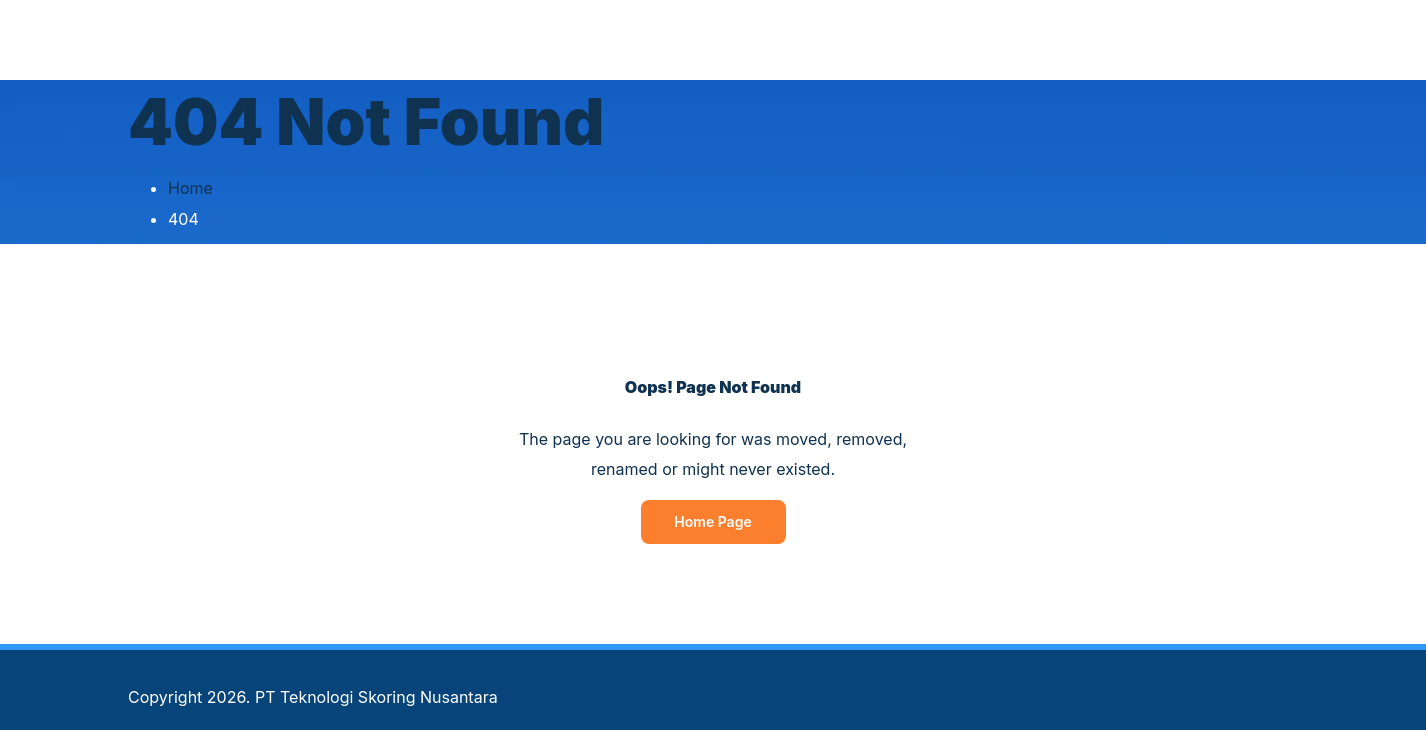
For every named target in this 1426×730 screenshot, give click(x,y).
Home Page (712, 521)
